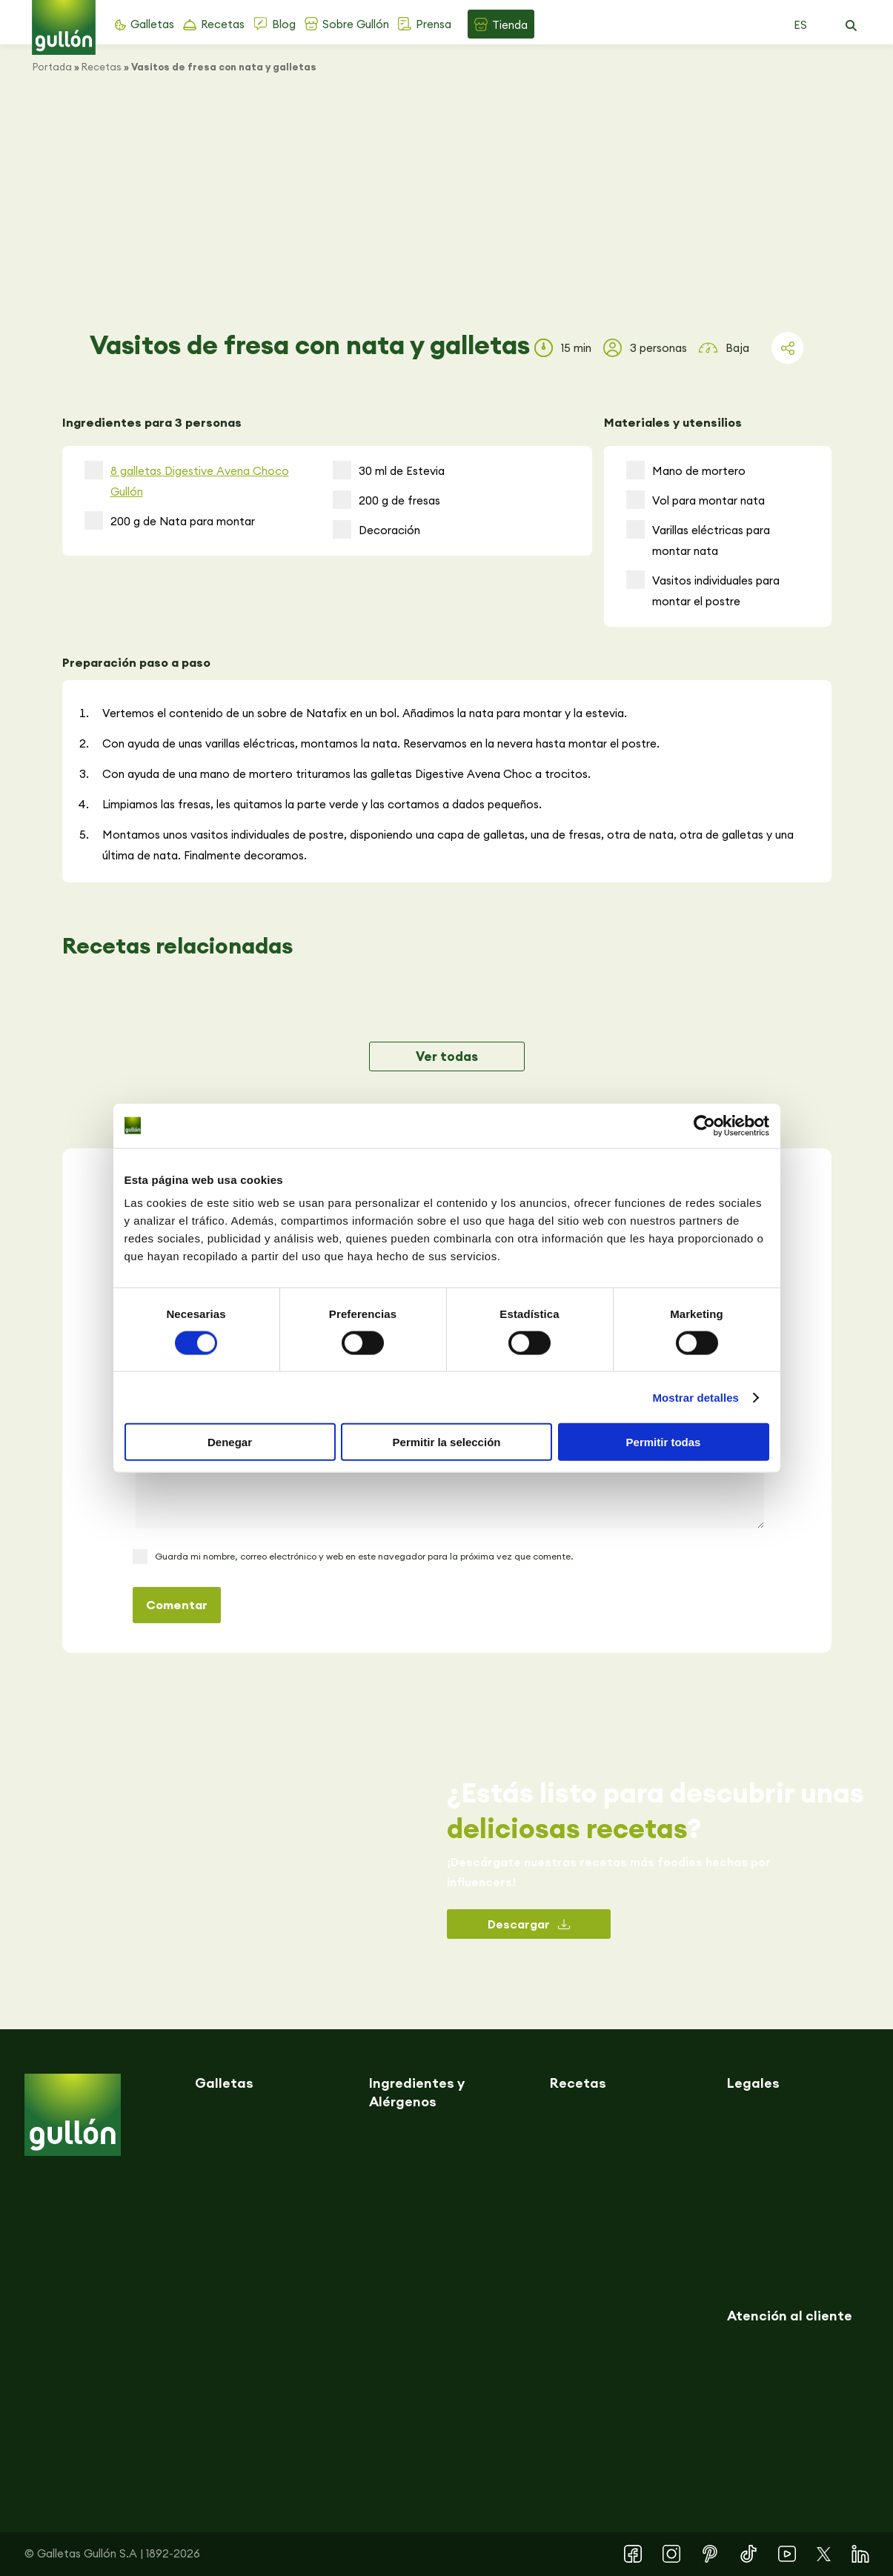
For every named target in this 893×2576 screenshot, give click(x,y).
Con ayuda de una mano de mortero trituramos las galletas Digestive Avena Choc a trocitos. (346, 774)
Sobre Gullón (355, 24)
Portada (52, 67)
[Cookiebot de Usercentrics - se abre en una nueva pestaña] (704, 1125)
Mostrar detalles (695, 1397)
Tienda (510, 25)
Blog (284, 24)
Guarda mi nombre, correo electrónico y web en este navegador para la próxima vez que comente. (364, 1556)
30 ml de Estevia (389, 470)
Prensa (433, 24)
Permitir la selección (447, 1442)
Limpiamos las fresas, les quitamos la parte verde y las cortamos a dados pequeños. (322, 804)
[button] (851, 26)
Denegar (230, 1442)
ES (800, 25)
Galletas (152, 24)
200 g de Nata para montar (169, 520)
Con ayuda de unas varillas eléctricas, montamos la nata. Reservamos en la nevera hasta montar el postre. (381, 743)
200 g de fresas (386, 499)
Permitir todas (663, 1442)
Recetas (223, 24)
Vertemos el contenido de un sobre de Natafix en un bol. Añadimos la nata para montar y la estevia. (364, 713)
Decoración (376, 529)
